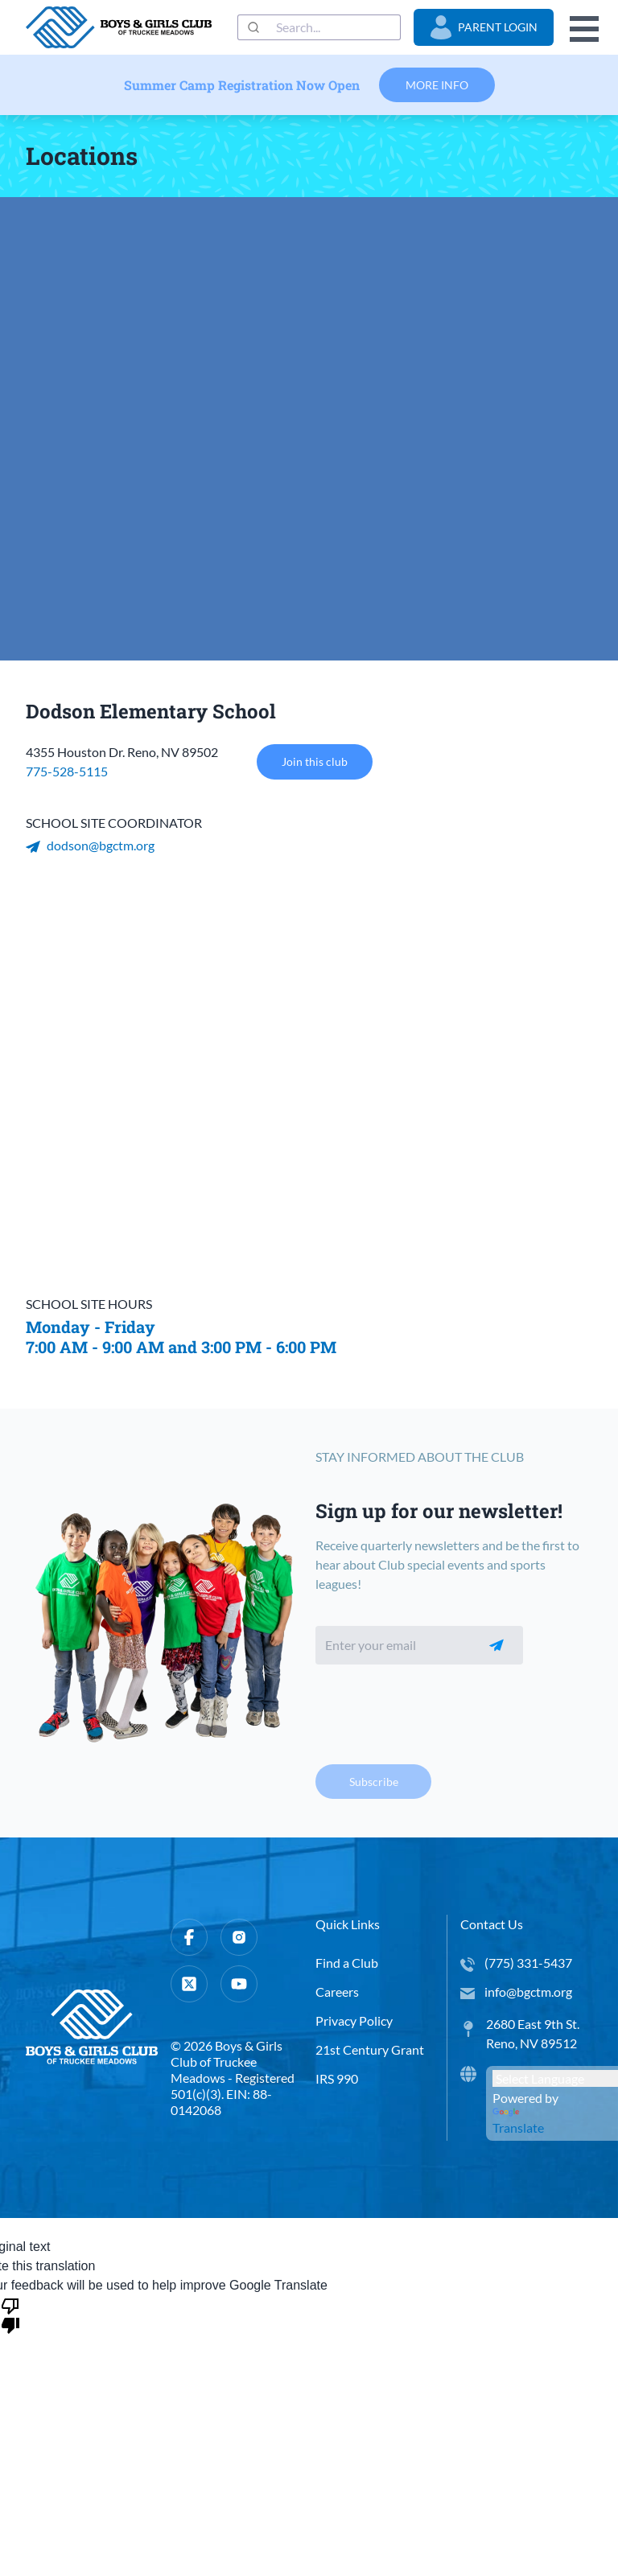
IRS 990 (336, 2078)
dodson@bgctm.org (90, 845)
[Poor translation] (10, 2314)
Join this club (314, 762)
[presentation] (437, 1708)
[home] (119, 27)
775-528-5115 (67, 771)
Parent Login (484, 27)
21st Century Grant (369, 2049)
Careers (337, 1991)
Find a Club (346, 1962)
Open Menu (584, 29)
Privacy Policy (354, 2020)
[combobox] (319, 27)
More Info (437, 85)
